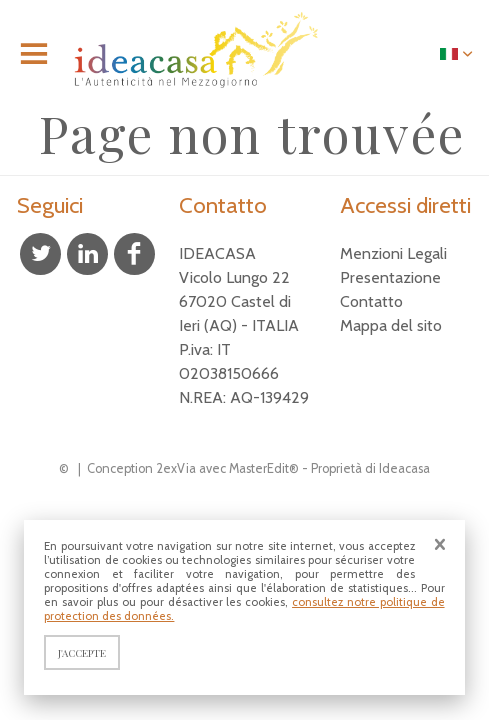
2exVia (176, 468)
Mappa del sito (391, 325)
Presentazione (390, 277)
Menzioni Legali (393, 253)
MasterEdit (259, 468)
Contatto (371, 301)
